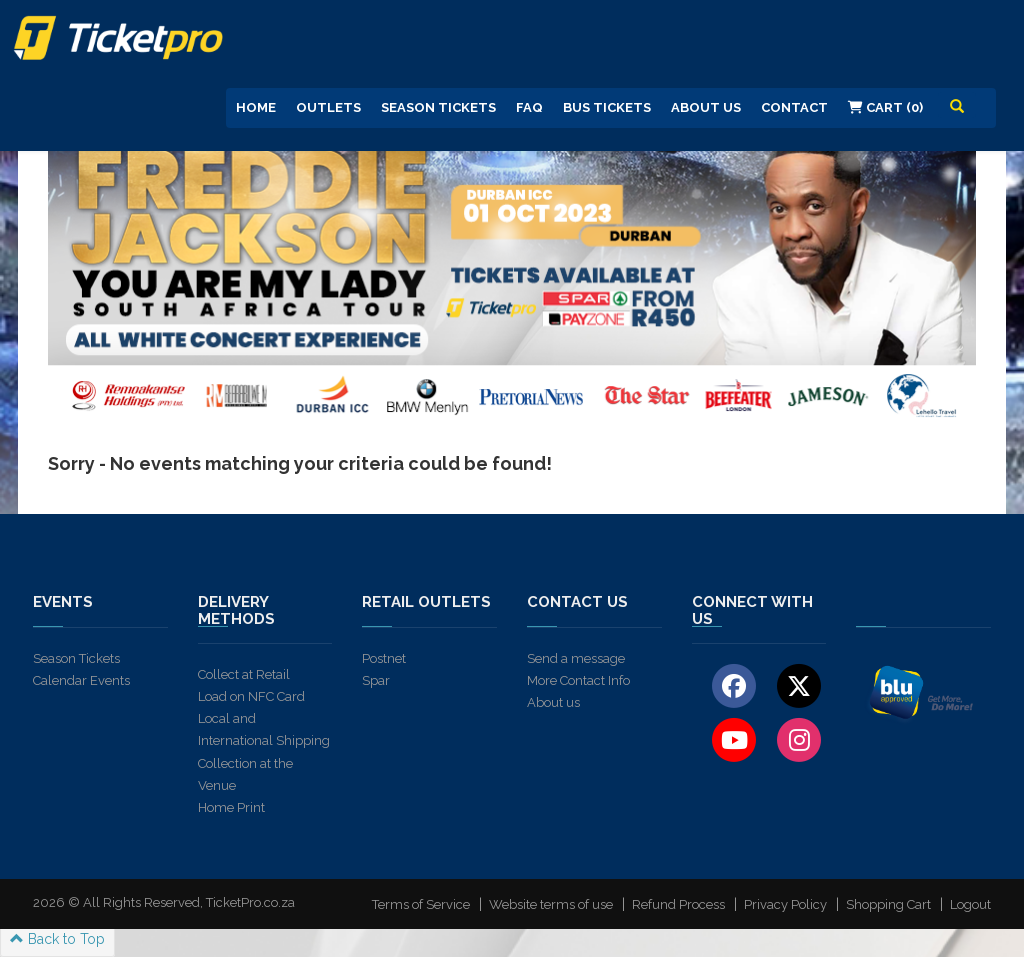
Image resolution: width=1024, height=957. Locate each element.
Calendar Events (81, 680)
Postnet (384, 658)
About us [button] (706, 107)
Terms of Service (421, 904)
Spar (376, 680)
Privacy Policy (785, 904)
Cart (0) (885, 107)
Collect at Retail (244, 674)
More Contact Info (578, 680)
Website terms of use (551, 904)
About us (553, 702)
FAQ (529, 107)
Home (256, 107)
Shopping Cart (888, 904)
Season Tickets (438, 107)
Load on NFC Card (251, 696)
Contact (794, 107)
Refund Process (678, 904)
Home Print (231, 807)
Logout (970, 904)
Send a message (576, 658)
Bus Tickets (607, 107)
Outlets (328, 107)
